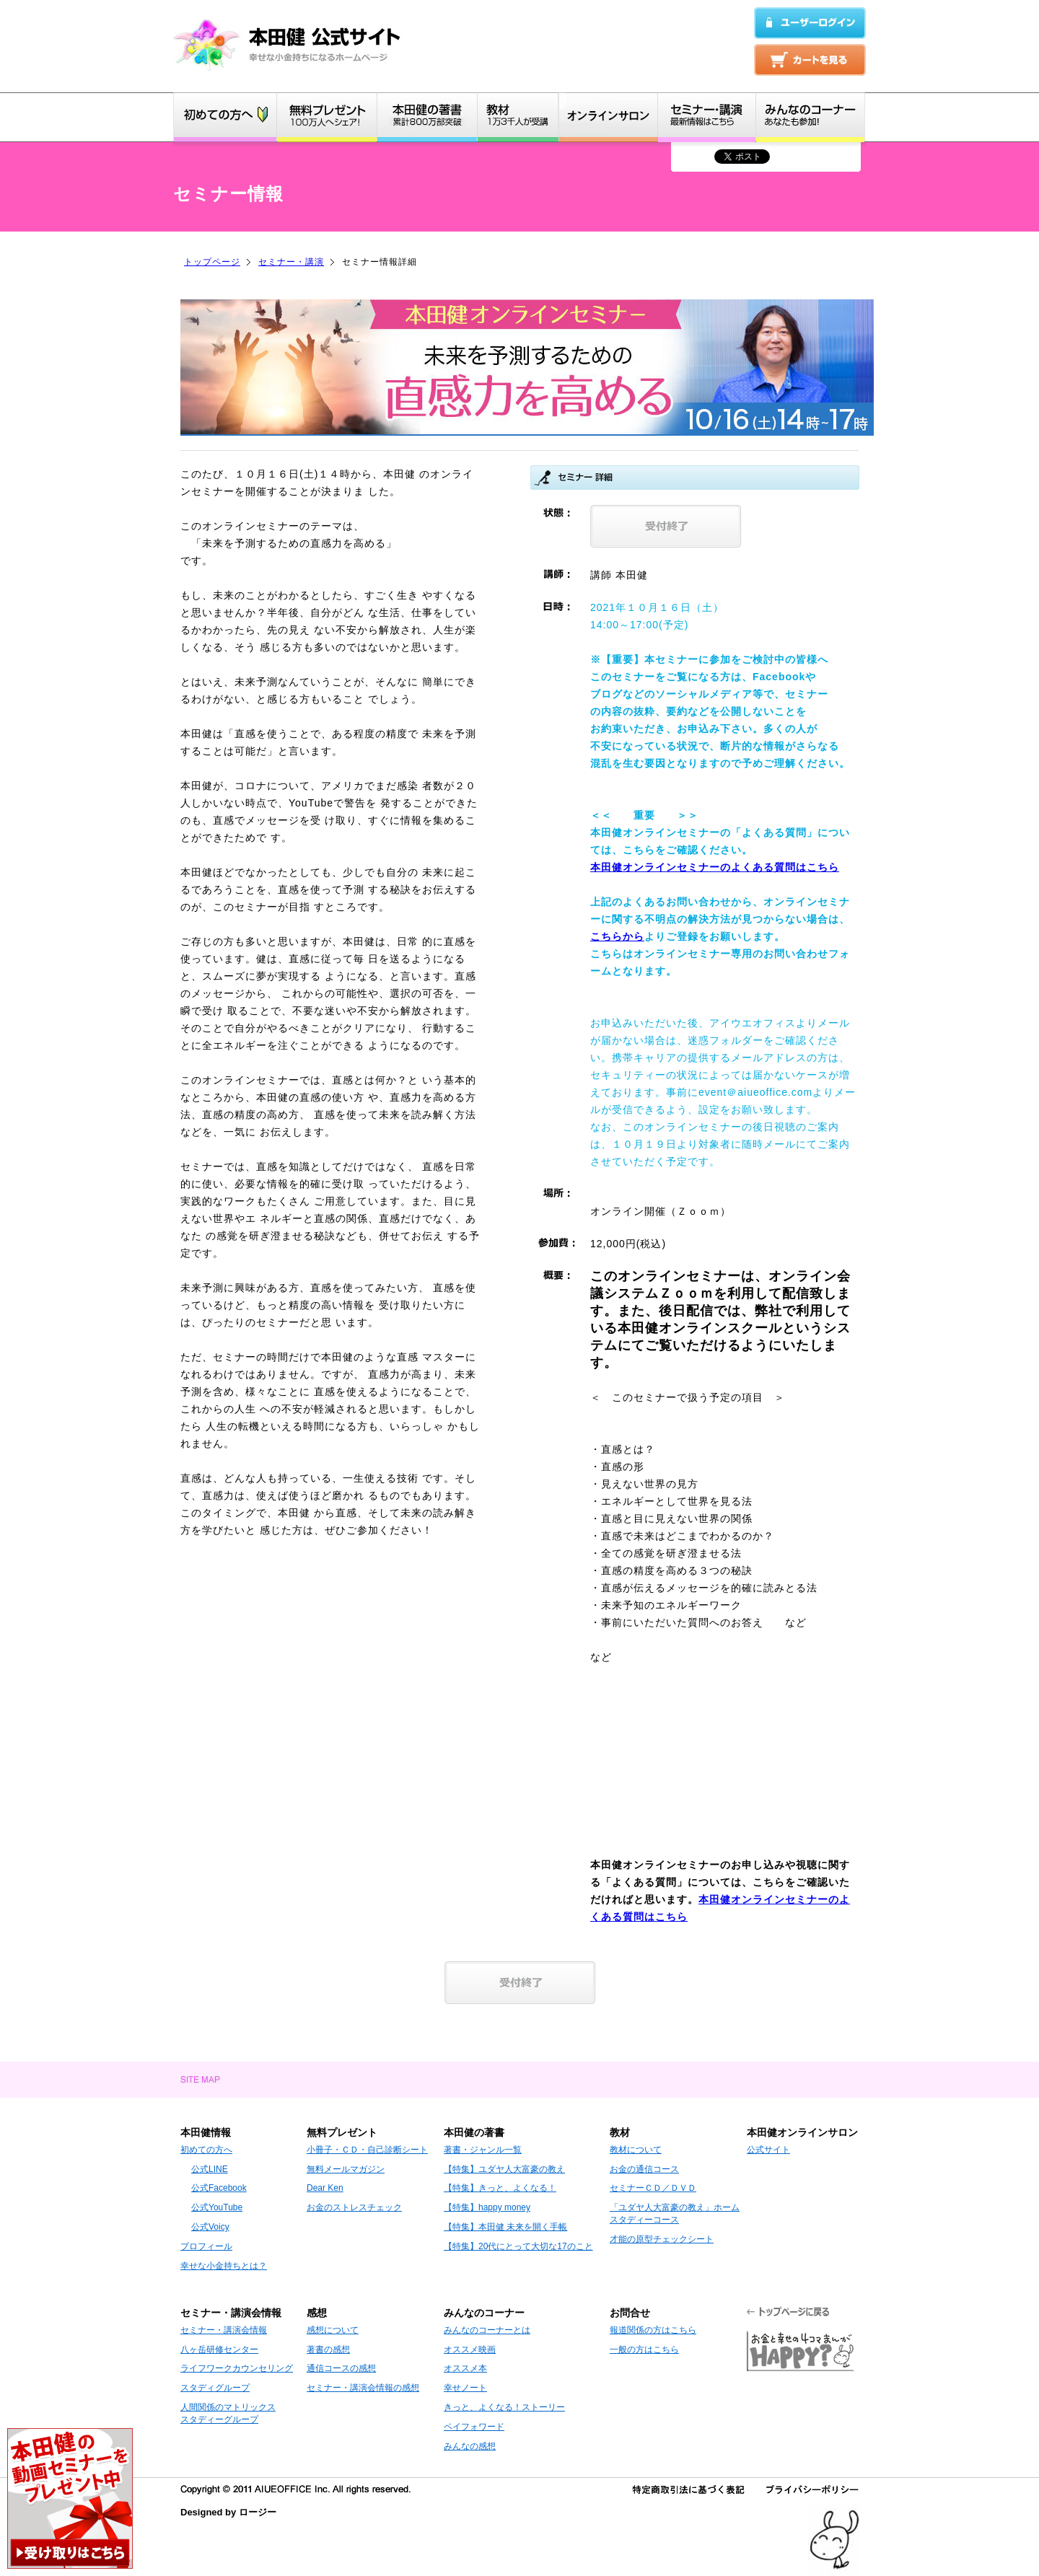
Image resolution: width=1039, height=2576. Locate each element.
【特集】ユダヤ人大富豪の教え (504, 2169)
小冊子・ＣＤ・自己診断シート (367, 2150)
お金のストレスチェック (354, 2207)
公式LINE (209, 2169)
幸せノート (465, 2388)
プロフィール (206, 2246)
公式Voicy (210, 2227)
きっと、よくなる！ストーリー (504, 2407)
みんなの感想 (470, 2446)
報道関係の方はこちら (653, 2330)
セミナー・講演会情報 (223, 2330)
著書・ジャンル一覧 (483, 2150)
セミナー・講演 (291, 262)
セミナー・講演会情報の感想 (363, 2388)
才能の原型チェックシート (662, 2239)
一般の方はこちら (644, 2349)
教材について (636, 2150)
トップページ (212, 262)
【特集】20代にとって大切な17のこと (518, 2246)
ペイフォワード (474, 2427)
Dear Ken (325, 2188)
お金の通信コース (644, 2169)
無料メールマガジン (346, 2169)
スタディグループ (215, 2388)
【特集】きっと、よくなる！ (500, 2188)
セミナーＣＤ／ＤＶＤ (653, 2188)
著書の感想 (328, 2349)
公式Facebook (219, 2188)
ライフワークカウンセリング (236, 2368)
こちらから (617, 936)
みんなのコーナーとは (487, 2330)
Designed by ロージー (228, 2512)
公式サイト (768, 2150)
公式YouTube (216, 2207)
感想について (333, 2330)
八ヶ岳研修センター (219, 2349)
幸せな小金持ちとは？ (223, 2266)
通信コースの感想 (341, 2368)
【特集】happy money (487, 2207)
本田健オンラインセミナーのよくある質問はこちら (714, 867)
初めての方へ (206, 2150)
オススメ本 (465, 2368)
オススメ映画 (470, 2349)
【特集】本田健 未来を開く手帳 (505, 2227)
